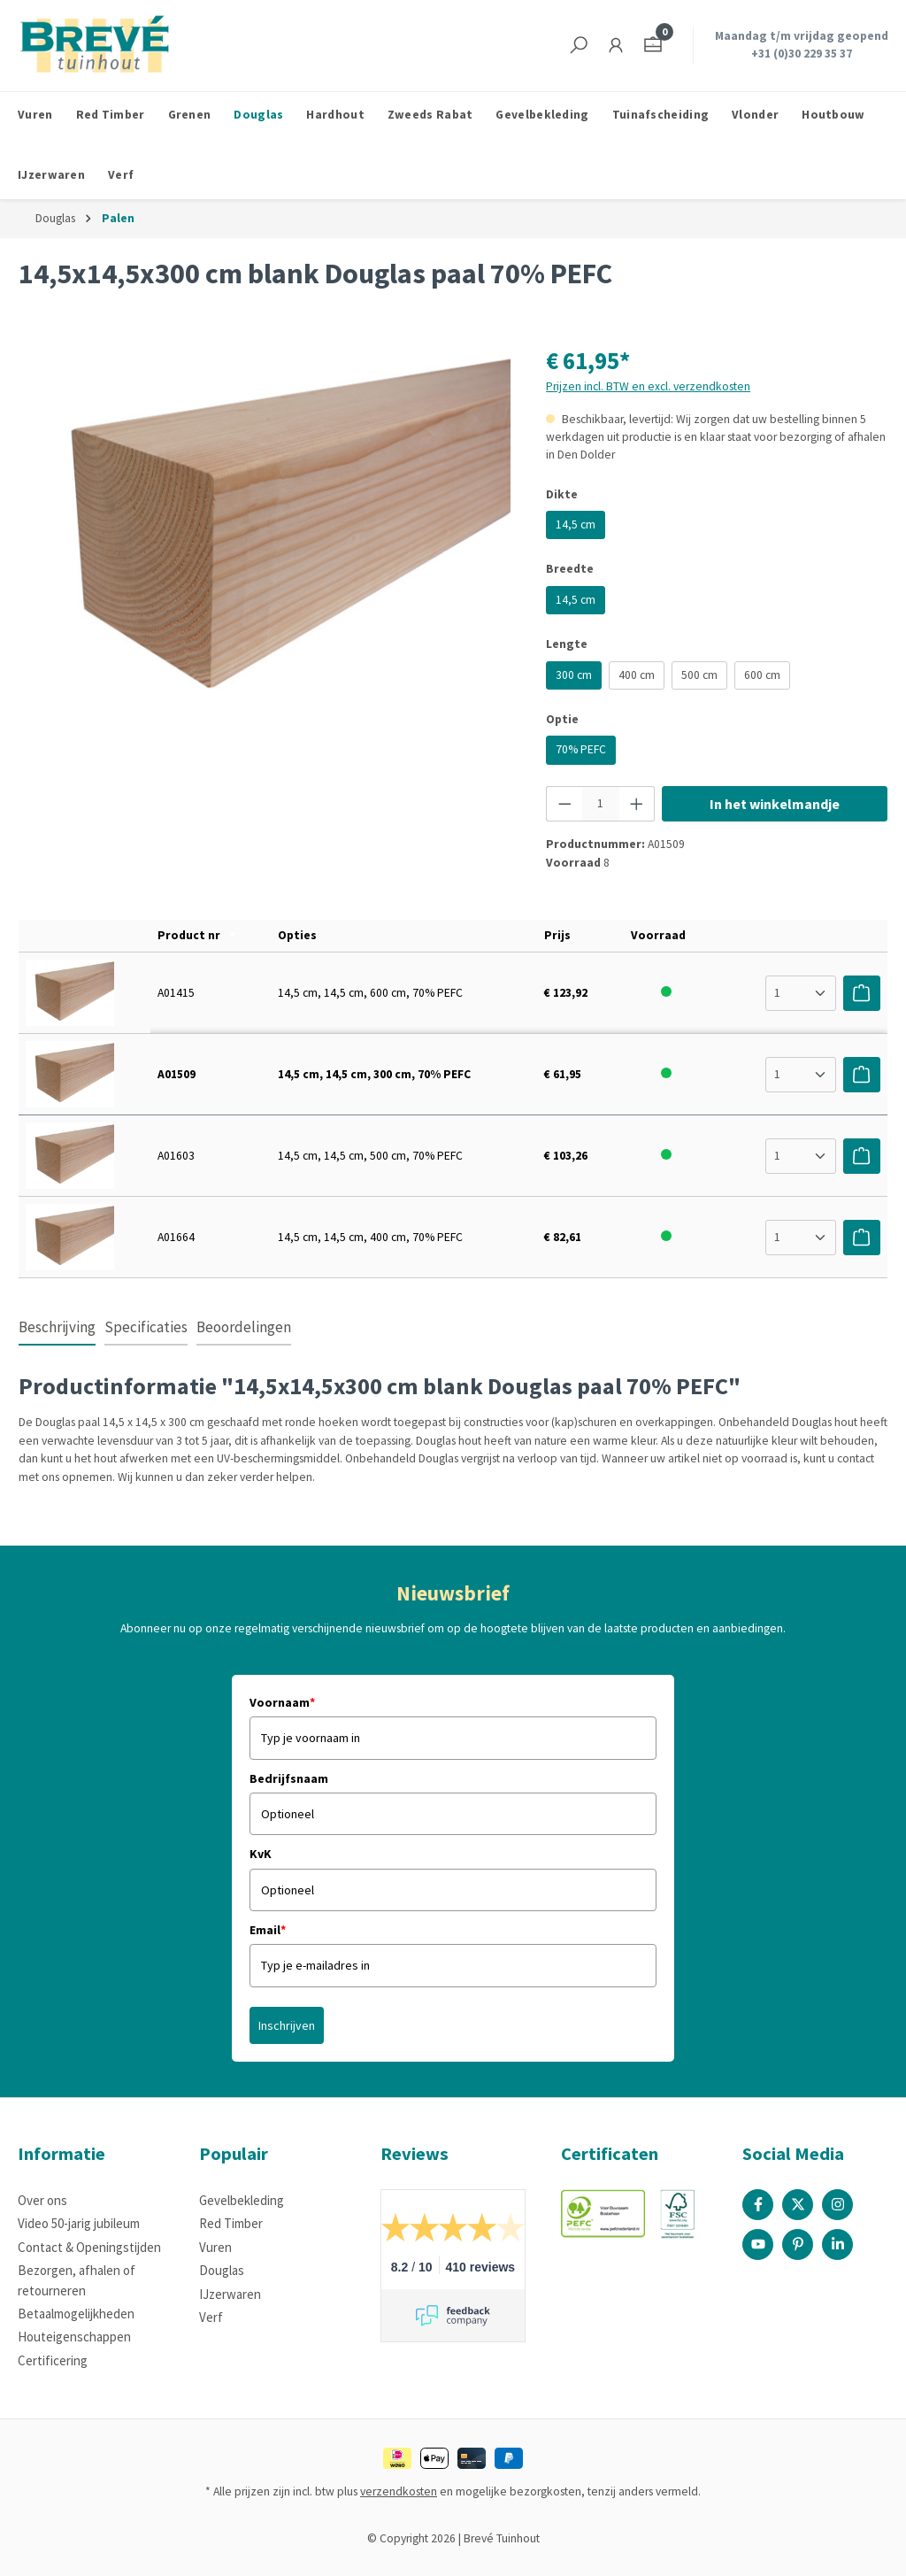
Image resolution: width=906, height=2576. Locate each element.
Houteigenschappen (74, 2336)
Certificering (53, 2360)
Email (268, 1930)
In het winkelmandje (775, 804)
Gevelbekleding (241, 2200)
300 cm (574, 675)
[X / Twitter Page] (797, 2204)
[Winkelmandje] (653, 46)
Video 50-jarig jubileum (79, 2223)
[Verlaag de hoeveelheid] (564, 803)
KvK (261, 1854)
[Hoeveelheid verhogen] (637, 803)
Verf (211, 2317)
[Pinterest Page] (797, 2244)
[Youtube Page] (757, 2244)
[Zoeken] (578, 46)
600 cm (762, 675)
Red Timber (231, 2223)
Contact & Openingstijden (89, 2247)
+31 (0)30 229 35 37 (801, 53)
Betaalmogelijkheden (76, 2313)
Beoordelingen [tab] (243, 1327)
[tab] (57, 1329)
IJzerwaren (230, 2294)
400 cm (636, 675)
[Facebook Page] (757, 2204)
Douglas (221, 2270)
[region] (264, 533)
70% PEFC (581, 749)
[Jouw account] (615, 46)
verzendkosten (398, 2491)
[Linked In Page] (837, 2244)
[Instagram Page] (837, 2204)
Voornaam (282, 1702)
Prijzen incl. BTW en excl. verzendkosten (648, 386)
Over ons (42, 2200)
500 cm (699, 675)
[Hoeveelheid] (600, 803)
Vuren (215, 2247)
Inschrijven (286, 2025)
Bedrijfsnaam (289, 1778)
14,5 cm (575, 524)
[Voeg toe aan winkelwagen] (861, 993)
